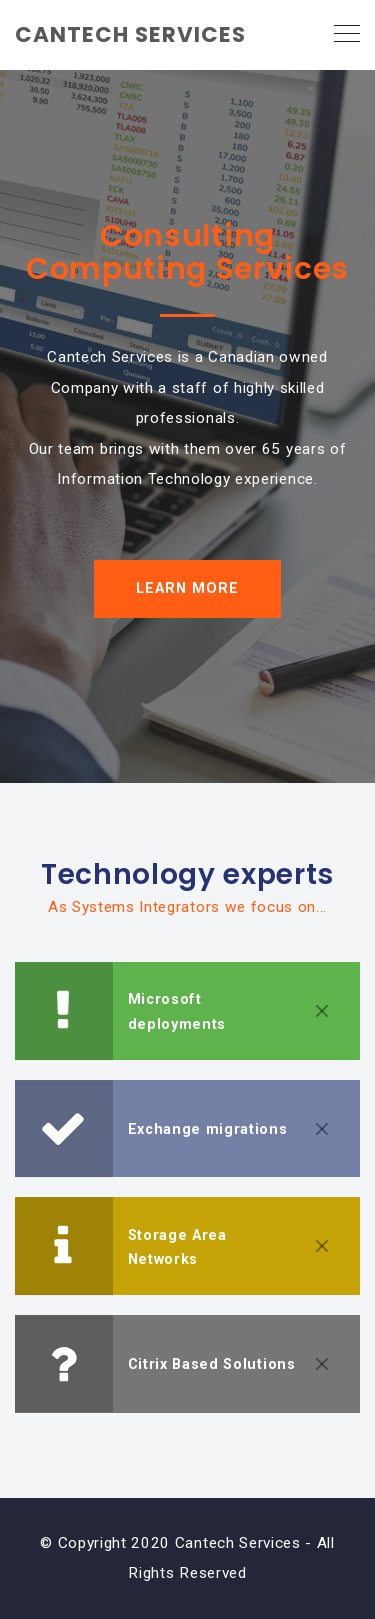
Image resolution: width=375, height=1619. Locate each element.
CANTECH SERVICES (130, 34)
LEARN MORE (187, 588)
